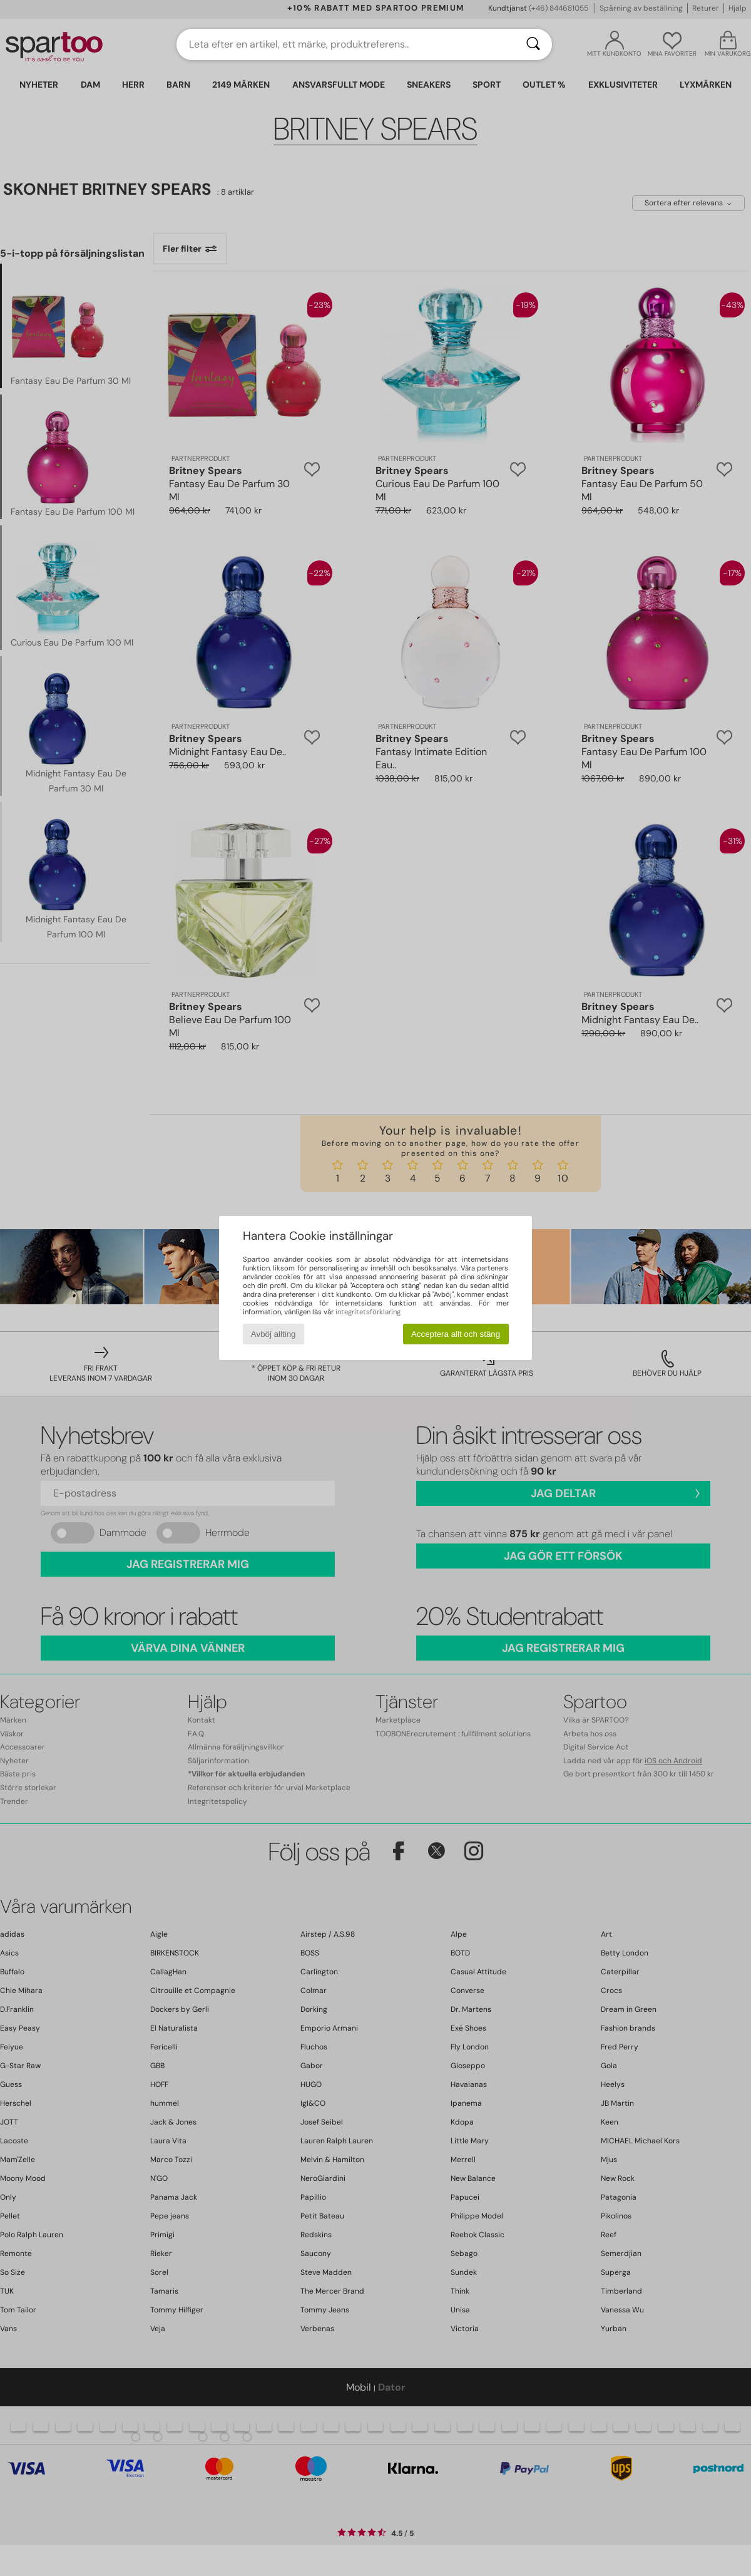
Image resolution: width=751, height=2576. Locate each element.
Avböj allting (273, 1334)
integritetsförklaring (368, 1311)
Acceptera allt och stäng (455, 1334)
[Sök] (533, 44)
